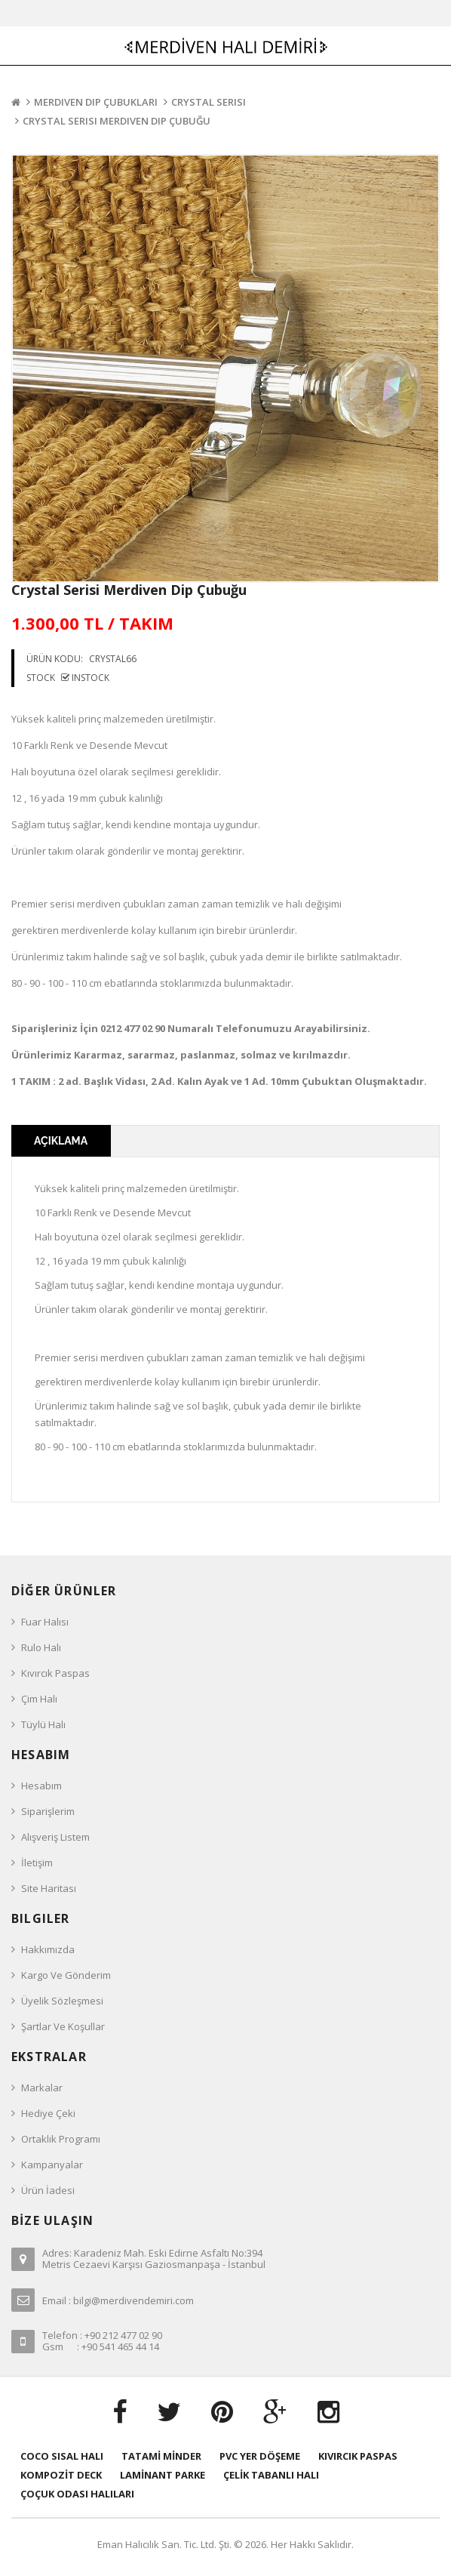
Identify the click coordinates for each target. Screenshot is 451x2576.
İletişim (37, 1862)
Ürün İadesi (48, 2190)
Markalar (42, 2087)
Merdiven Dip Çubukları (96, 102)
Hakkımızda (48, 1949)
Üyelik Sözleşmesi (62, 2000)
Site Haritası (48, 1888)
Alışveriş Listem (55, 1837)
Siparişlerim (48, 1811)
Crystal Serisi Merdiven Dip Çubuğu (116, 121)
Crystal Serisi (208, 102)
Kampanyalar (52, 2164)
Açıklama (60, 1141)
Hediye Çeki (48, 2113)
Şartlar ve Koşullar (63, 2026)
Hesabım (41, 1785)
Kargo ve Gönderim (66, 1975)
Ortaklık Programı (60, 2139)
